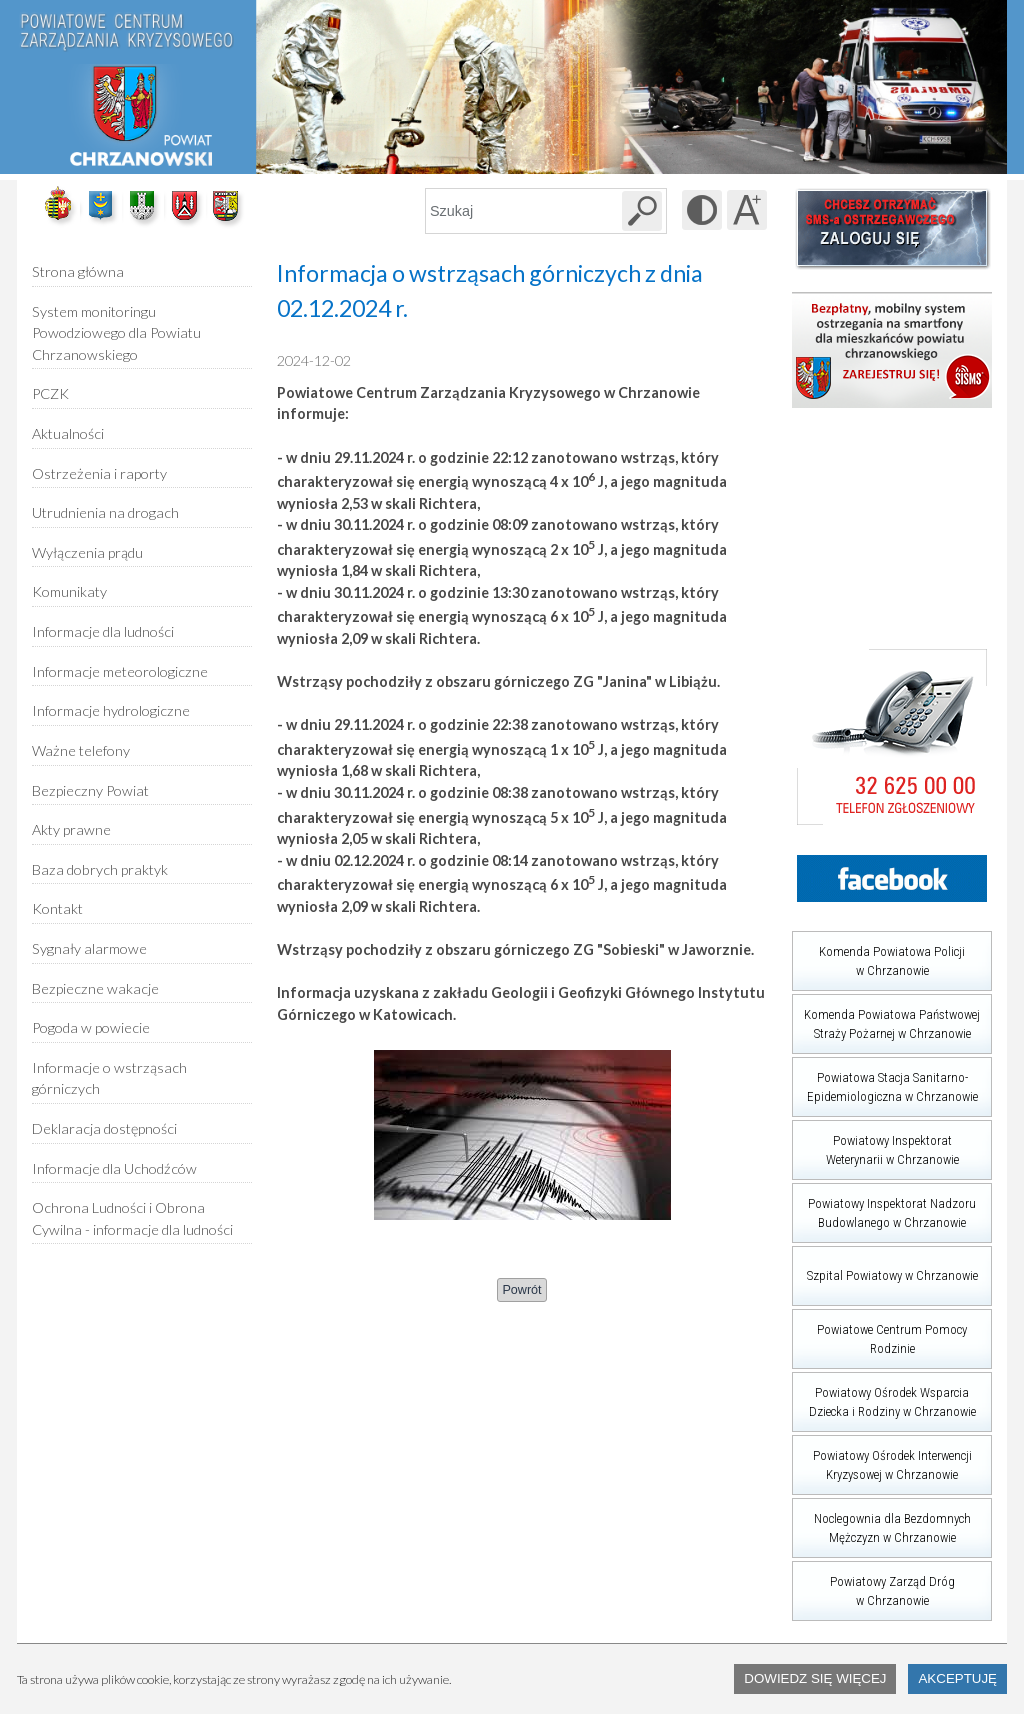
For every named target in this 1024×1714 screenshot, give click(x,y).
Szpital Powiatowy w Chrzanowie (885, 1264)
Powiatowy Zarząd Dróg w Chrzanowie (873, 1584)
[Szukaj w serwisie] (642, 211)
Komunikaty (69, 591)
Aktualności (68, 433)
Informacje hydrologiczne (111, 710)
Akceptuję (957, 1678)
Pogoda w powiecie (91, 1020)
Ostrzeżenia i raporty (99, 473)
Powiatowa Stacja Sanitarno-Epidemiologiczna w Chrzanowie (885, 1080)
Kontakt (57, 908)
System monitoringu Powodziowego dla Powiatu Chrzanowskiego (116, 333)
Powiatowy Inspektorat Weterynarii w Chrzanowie (875, 1143)
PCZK (50, 393)
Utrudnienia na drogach (105, 512)
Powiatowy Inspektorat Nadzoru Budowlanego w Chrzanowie (884, 1206)
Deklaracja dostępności (104, 1128)
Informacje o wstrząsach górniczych (109, 1078)
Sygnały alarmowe (89, 948)
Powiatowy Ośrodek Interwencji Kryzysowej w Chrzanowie (882, 1458)
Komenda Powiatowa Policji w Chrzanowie (878, 954)
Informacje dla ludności (103, 631)
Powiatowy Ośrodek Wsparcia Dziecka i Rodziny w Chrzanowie (884, 1395)
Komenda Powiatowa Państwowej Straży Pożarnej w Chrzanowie (886, 1017)
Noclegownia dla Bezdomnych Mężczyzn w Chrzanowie (881, 1521)
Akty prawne (71, 829)
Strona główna (78, 271)
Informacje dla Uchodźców (114, 1168)
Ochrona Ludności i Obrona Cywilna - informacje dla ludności (132, 1218)
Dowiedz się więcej (815, 1678)
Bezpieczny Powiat (90, 790)
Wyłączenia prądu (87, 545)
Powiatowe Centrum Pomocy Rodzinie (879, 1332)
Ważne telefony (81, 750)
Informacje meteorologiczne (120, 671)
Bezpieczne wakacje (95, 988)
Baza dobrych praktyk (100, 869)
